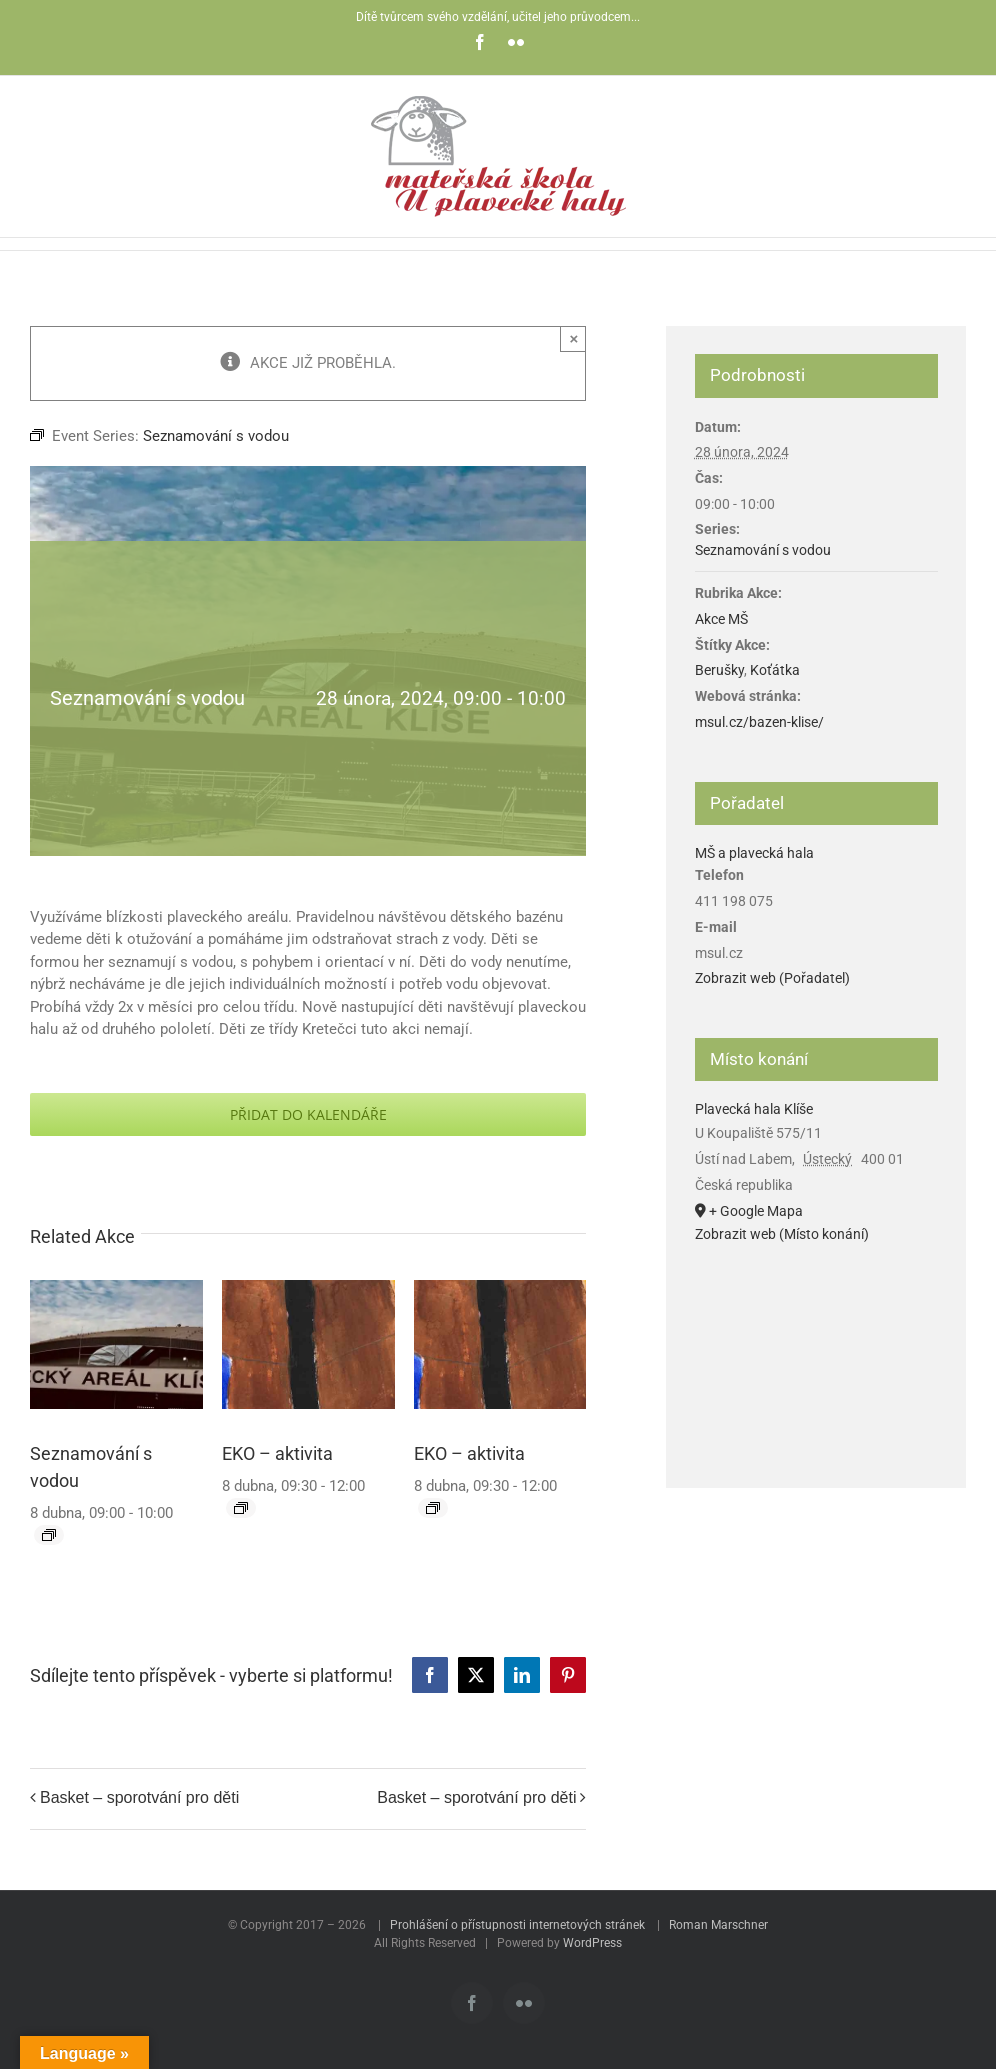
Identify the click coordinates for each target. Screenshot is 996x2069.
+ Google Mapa (756, 1211)
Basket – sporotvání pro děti (139, 1798)
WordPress (592, 1943)
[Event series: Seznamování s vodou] (49, 1535)
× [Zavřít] (574, 338)
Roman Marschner (718, 1925)
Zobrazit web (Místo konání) (782, 1234)
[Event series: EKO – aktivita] (241, 1508)
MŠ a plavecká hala (754, 853)
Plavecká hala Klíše (754, 1109)
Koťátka (775, 670)
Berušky (719, 670)
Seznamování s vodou (763, 550)
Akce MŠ (721, 619)
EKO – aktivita (277, 1453)
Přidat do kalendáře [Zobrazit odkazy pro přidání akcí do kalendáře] (308, 1114)
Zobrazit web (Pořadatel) (772, 978)
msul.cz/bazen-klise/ (759, 722)
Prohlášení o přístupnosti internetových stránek (517, 1925)
